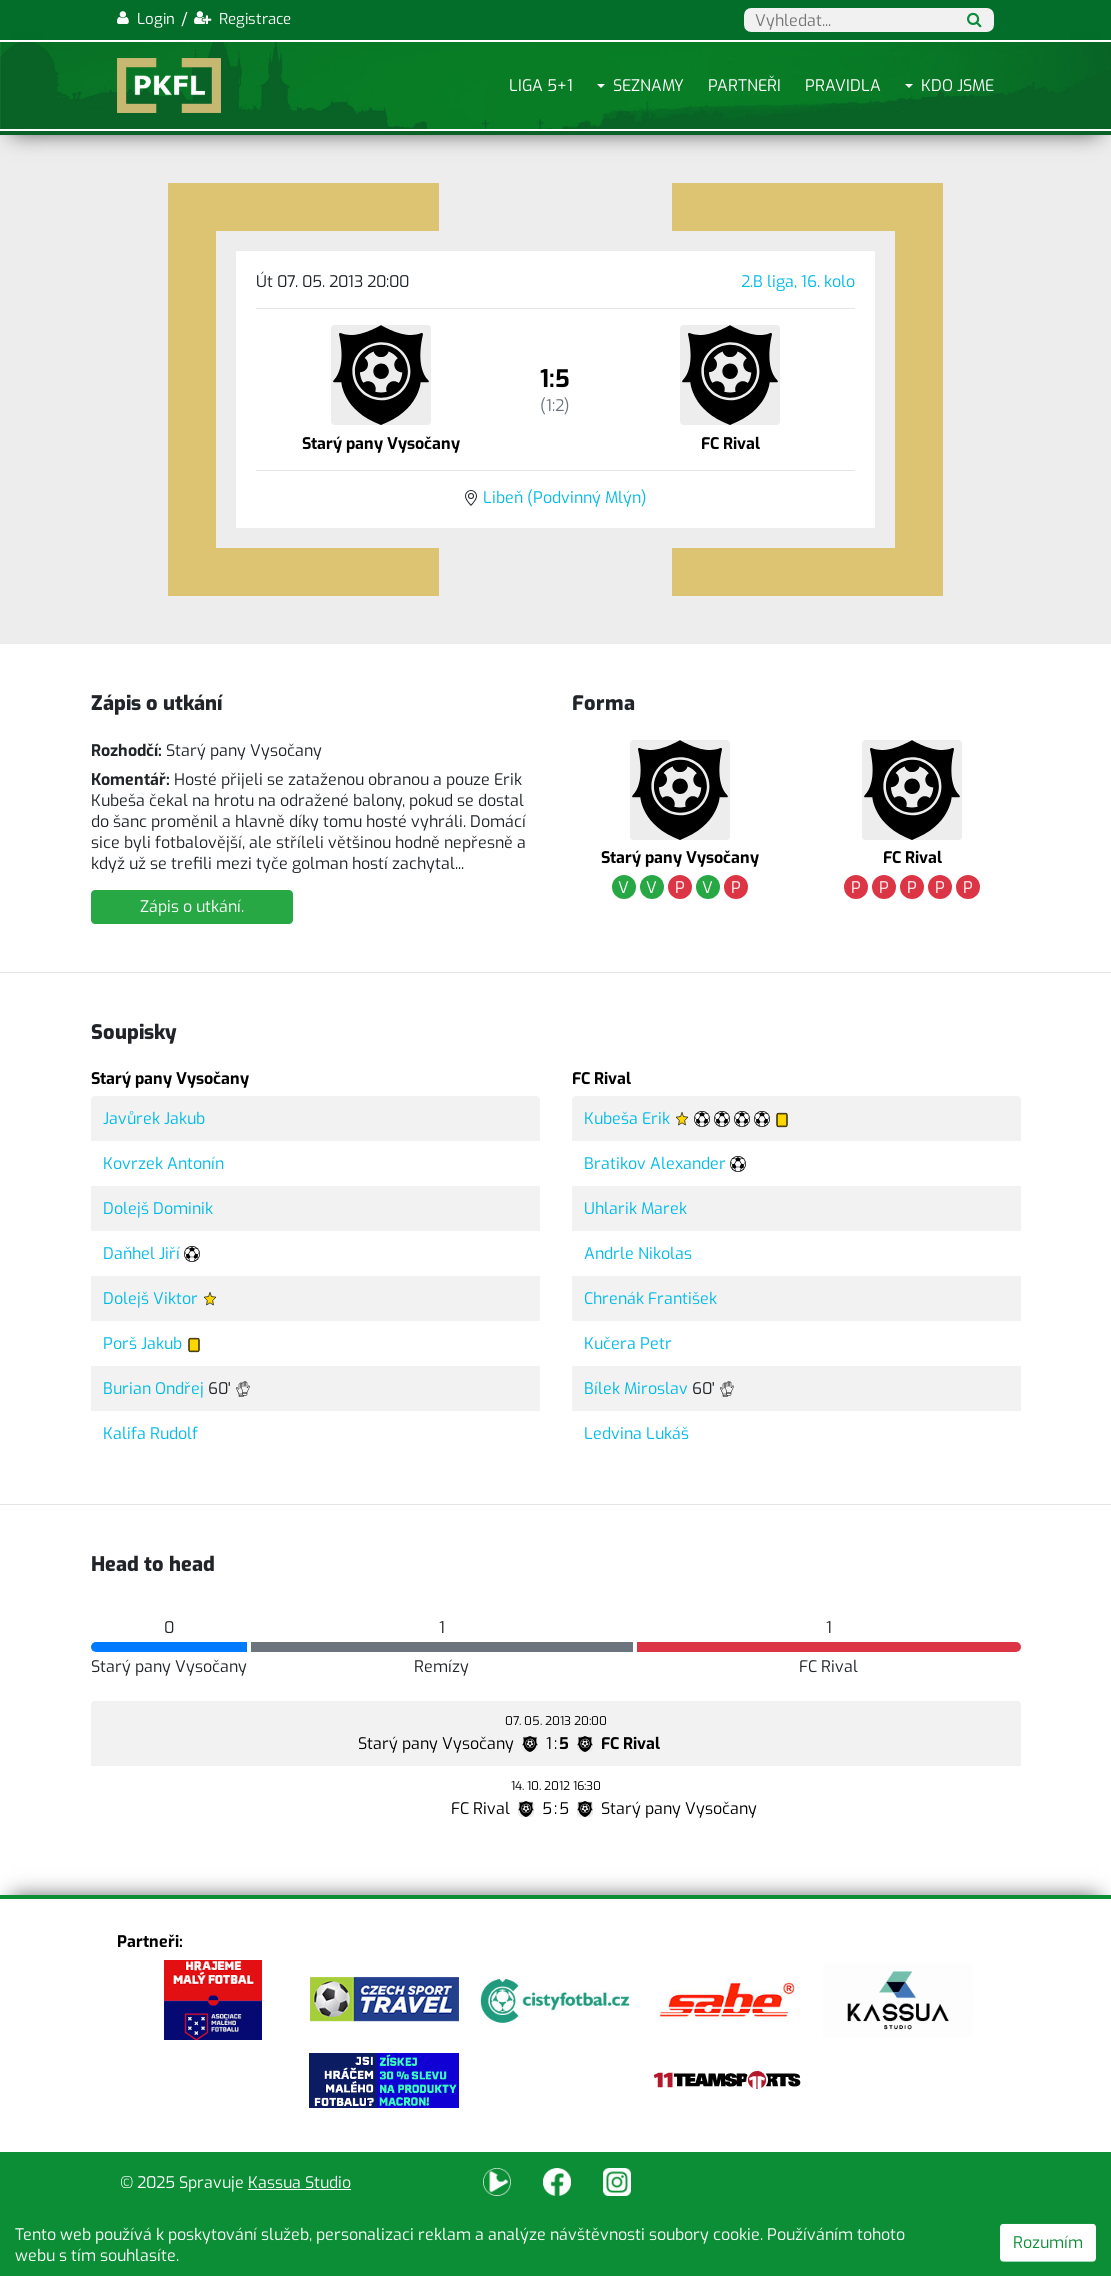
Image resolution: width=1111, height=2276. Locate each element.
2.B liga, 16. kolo (798, 281)
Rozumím (1048, 2242)
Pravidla (843, 85)
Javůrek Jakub (154, 1118)
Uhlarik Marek (635, 1208)
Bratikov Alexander (655, 1163)
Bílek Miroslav (636, 1388)
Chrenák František (650, 1298)
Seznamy (648, 85)
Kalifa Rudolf (150, 1433)
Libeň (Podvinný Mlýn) (565, 497)
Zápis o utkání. (192, 906)
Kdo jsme (957, 85)
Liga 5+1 (541, 85)
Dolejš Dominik (158, 1208)
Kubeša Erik (627, 1118)
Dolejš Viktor (150, 1298)
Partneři (744, 85)
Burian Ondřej (153, 1388)
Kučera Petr (628, 1343)
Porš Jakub (142, 1343)
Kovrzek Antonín (163, 1163)
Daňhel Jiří (141, 1253)
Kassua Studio (299, 2182)
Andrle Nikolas (638, 1253)
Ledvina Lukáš (636, 1433)
